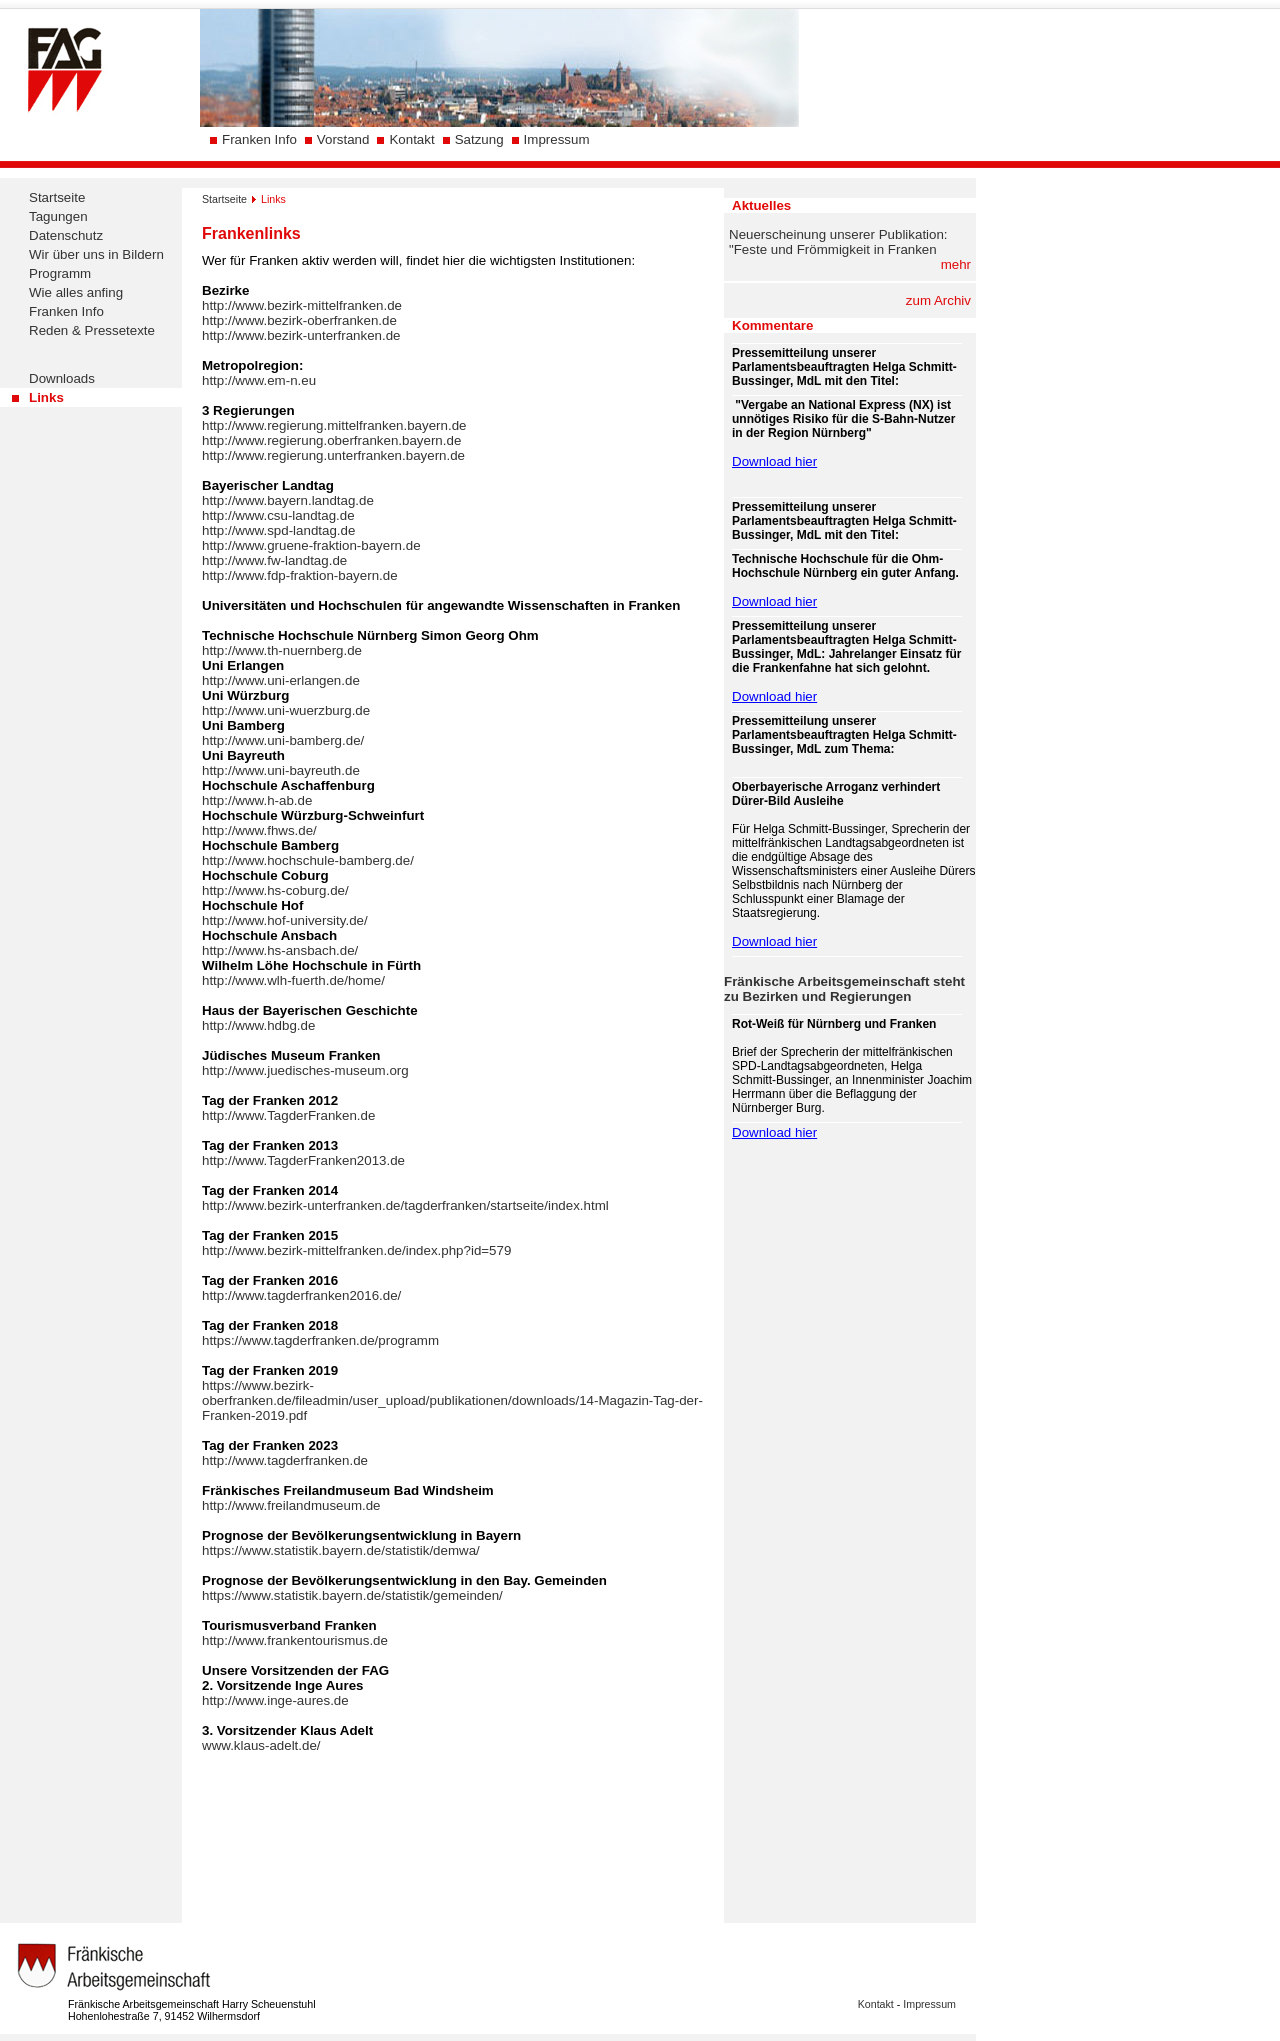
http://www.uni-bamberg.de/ (283, 740)
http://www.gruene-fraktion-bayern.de (311, 545)
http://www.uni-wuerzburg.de (286, 710)
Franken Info (259, 139)
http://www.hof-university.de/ (285, 920)
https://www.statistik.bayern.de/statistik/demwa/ (341, 1550)
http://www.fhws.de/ (259, 830)
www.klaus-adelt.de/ (261, 1745)
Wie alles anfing (76, 292)
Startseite (57, 197)
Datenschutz (66, 235)
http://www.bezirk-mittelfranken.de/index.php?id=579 (356, 1250)
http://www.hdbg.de (258, 1025)
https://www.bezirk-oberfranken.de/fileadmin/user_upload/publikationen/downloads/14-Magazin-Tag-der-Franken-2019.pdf (452, 1400)
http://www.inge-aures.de (275, 1700)
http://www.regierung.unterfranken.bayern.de (333, 455)
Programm (60, 273)
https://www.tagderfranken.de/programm (320, 1340)
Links (46, 397)
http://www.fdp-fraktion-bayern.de (300, 575)
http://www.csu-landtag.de (278, 515)
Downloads (62, 378)
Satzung (479, 139)
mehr (956, 264)
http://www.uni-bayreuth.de (281, 770)
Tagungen (58, 216)
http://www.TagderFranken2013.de (303, 1160)
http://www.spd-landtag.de (278, 530)
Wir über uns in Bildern (96, 254)
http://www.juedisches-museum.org (305, 1070)
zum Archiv (938, 300)
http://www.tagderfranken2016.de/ (301, 1295)
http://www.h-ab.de (257, 800)
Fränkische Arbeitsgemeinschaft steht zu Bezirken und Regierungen (844, 989)
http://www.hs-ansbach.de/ (280, 950)
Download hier (774, 461)
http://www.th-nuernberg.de (282, 650)
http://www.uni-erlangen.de (281, 680)
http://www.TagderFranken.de (288, 1115)
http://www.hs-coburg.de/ (275, 890)
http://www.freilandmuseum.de (291, 1505)
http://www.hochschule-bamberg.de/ (308, 860)
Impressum (557, 139)
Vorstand (343, 139)
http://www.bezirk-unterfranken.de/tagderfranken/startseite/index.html (405, 1205)
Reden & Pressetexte (92, 330)
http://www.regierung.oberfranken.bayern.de (331, 440)
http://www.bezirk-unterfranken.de (301, 335)
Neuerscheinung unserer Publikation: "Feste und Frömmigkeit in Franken (838, 242)
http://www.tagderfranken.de (285, 1460)
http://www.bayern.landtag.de (288, 500)
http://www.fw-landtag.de (274, 560)
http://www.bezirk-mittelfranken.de (302, 305)
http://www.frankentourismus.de (295, 1640)
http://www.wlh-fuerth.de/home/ (293, 980)
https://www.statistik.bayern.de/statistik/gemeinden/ (352, 1595)
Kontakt (411, 139)
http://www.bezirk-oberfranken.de (299, 320)
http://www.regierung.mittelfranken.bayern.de (334, 425)
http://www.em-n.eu (259, 380)
